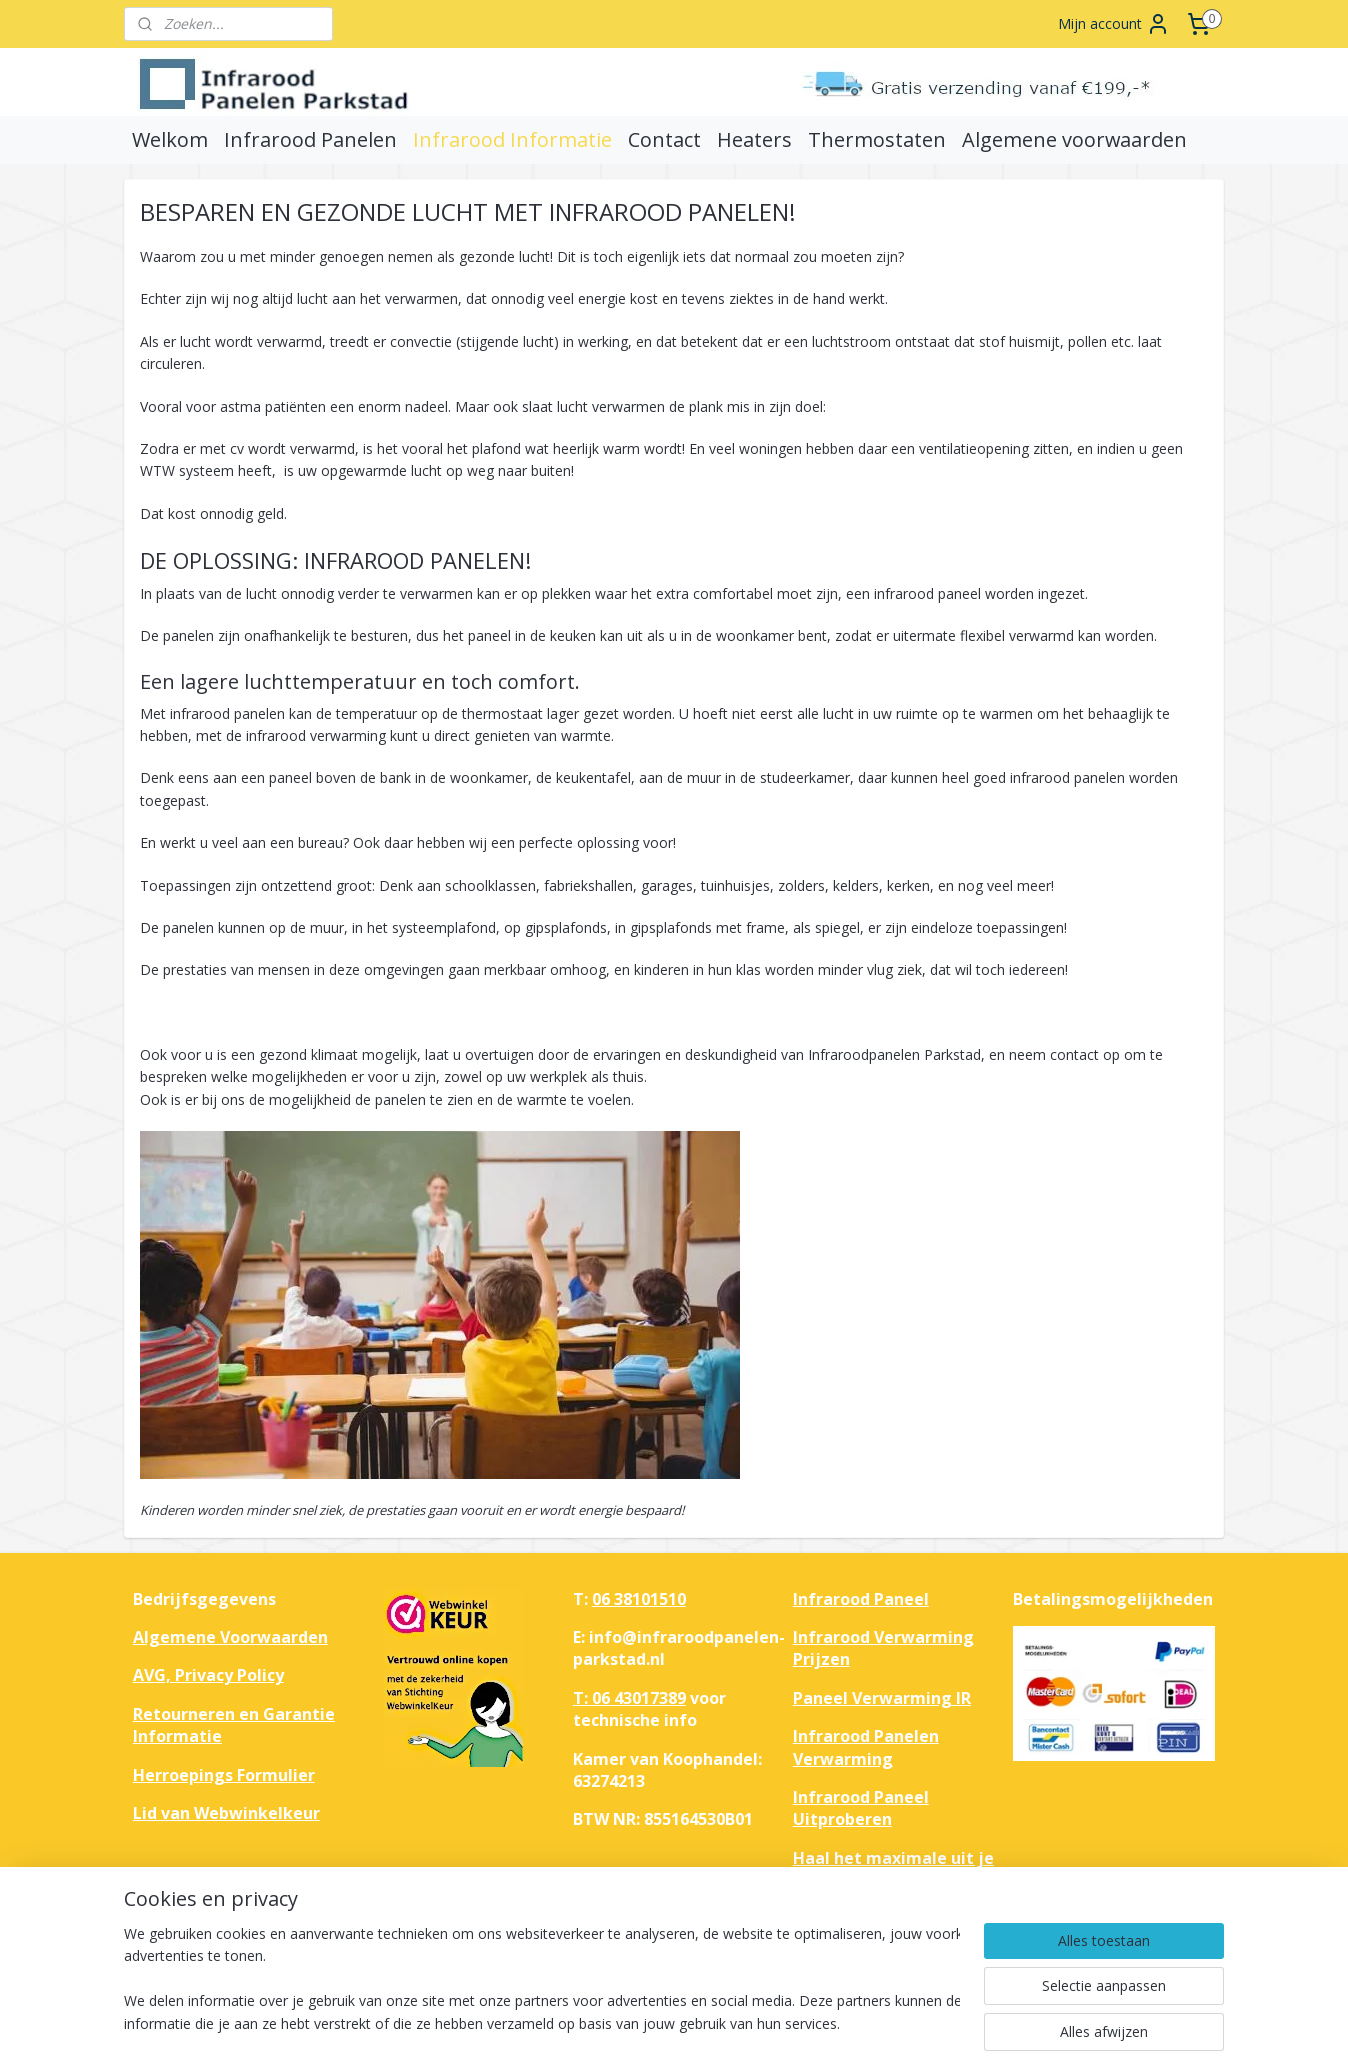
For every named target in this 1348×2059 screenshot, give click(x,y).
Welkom (170, 139)
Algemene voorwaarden (1074, 139)
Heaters (754, 139)
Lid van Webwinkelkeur (226, 1813)
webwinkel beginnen (753, 2022)
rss (676, 2022)
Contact (664, 139)
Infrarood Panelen (310, 139)
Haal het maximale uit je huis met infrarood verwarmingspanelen (893, 1880)
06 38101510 (639, 1599)
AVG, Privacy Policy (208, 1675)
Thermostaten (877, 139)
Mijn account (1114, 24)
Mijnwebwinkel (927, 2022)
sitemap (634, 2022)
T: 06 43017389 (629, 1698)
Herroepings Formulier (224, 1775)
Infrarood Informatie (512, 139)
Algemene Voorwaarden (230, 1637)
